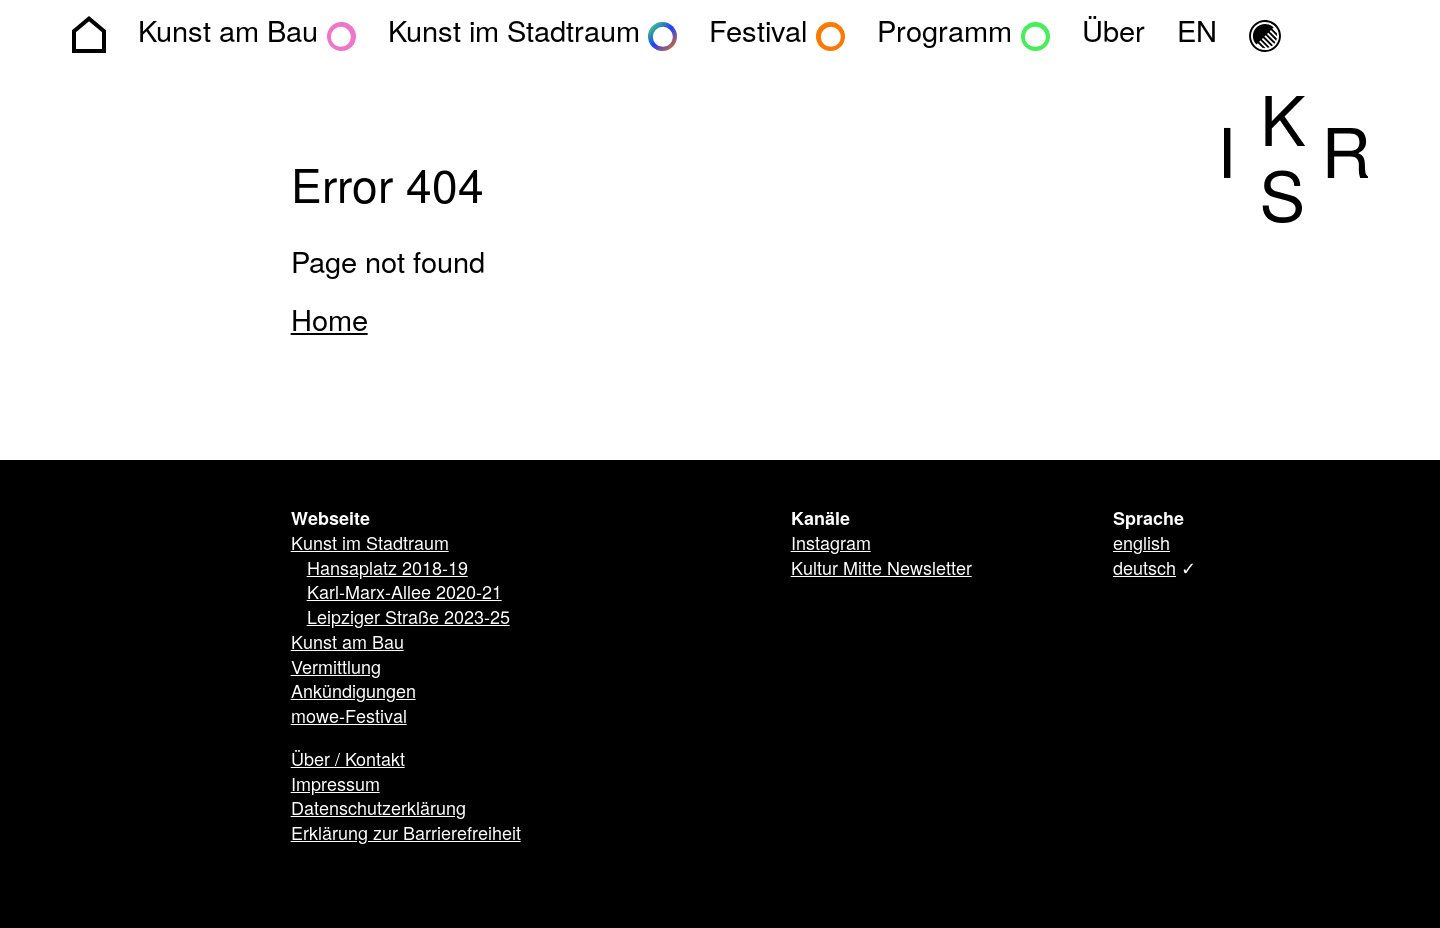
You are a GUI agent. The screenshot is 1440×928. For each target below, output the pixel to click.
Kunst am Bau (347, 644)
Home (329, 322)
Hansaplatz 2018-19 (387, 570)
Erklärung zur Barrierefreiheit (406, 835)
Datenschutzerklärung (378, 810)
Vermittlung (336, 669)
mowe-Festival (349, 718)
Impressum (335, 786)
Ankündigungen (353, 693)
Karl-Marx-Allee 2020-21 (404, 594)
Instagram (831, 545)
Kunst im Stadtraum (370, 545)
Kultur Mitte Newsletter (881, 570)
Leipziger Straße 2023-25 (408, 619)
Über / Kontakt (348, 761)
